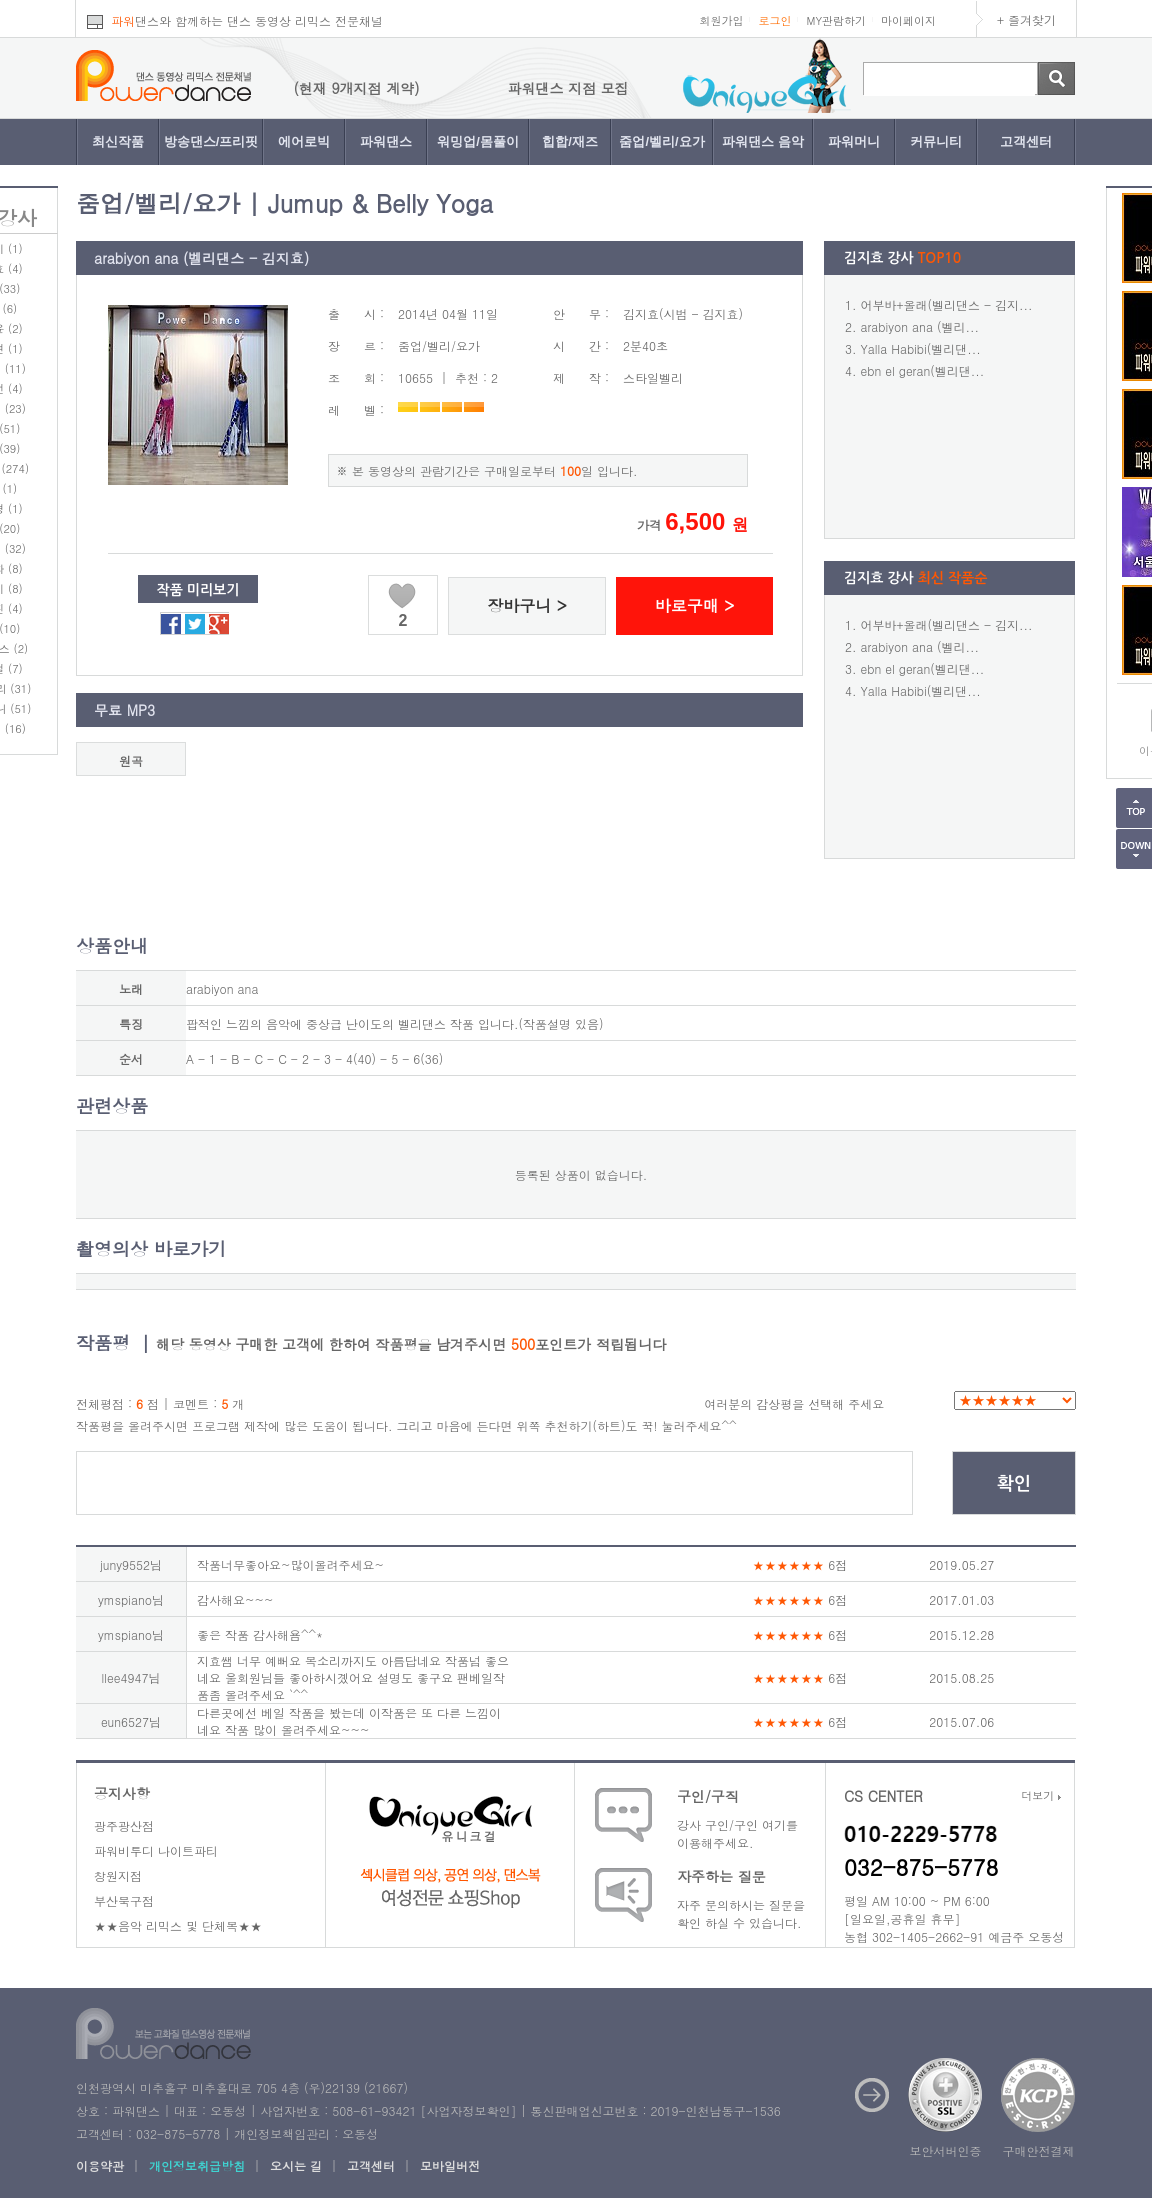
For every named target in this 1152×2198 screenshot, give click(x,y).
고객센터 (1026, 141)
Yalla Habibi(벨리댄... (921, 348)
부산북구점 (124, 1900)
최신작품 (118, 141)
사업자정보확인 (468, 2110)
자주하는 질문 (721, 1876)
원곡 (131, 760)
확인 (1014, 1484)
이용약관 (100, 2165)
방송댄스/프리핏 (211, 141)
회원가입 (721, 20)
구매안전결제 (1039, 2150)
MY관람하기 (836, 20)
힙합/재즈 (570, 141)
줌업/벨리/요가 (661, 141)
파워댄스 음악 (763, 141)
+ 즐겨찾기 (1026, 19)
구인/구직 (708, 1796)
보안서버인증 (946, 2150)
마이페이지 (908, 20)
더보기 (1041, 1795)
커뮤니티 (936, 141)
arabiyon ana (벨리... (920, 326)
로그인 (774, 20)
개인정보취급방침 (197, 2165)
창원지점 (118, 1875)
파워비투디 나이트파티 (156, 1850)
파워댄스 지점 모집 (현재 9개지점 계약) (315, 88)
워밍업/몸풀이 (478, 141)
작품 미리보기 (198, 590)
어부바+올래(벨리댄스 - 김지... (947, 304)
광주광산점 (124, 1825)
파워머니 (854, 141)
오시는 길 (296, 2165)
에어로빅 (304, 141)
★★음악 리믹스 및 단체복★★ (178, 1925)
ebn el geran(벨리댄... (923, 370)
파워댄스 (386, 141)
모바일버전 (450, 2165)
